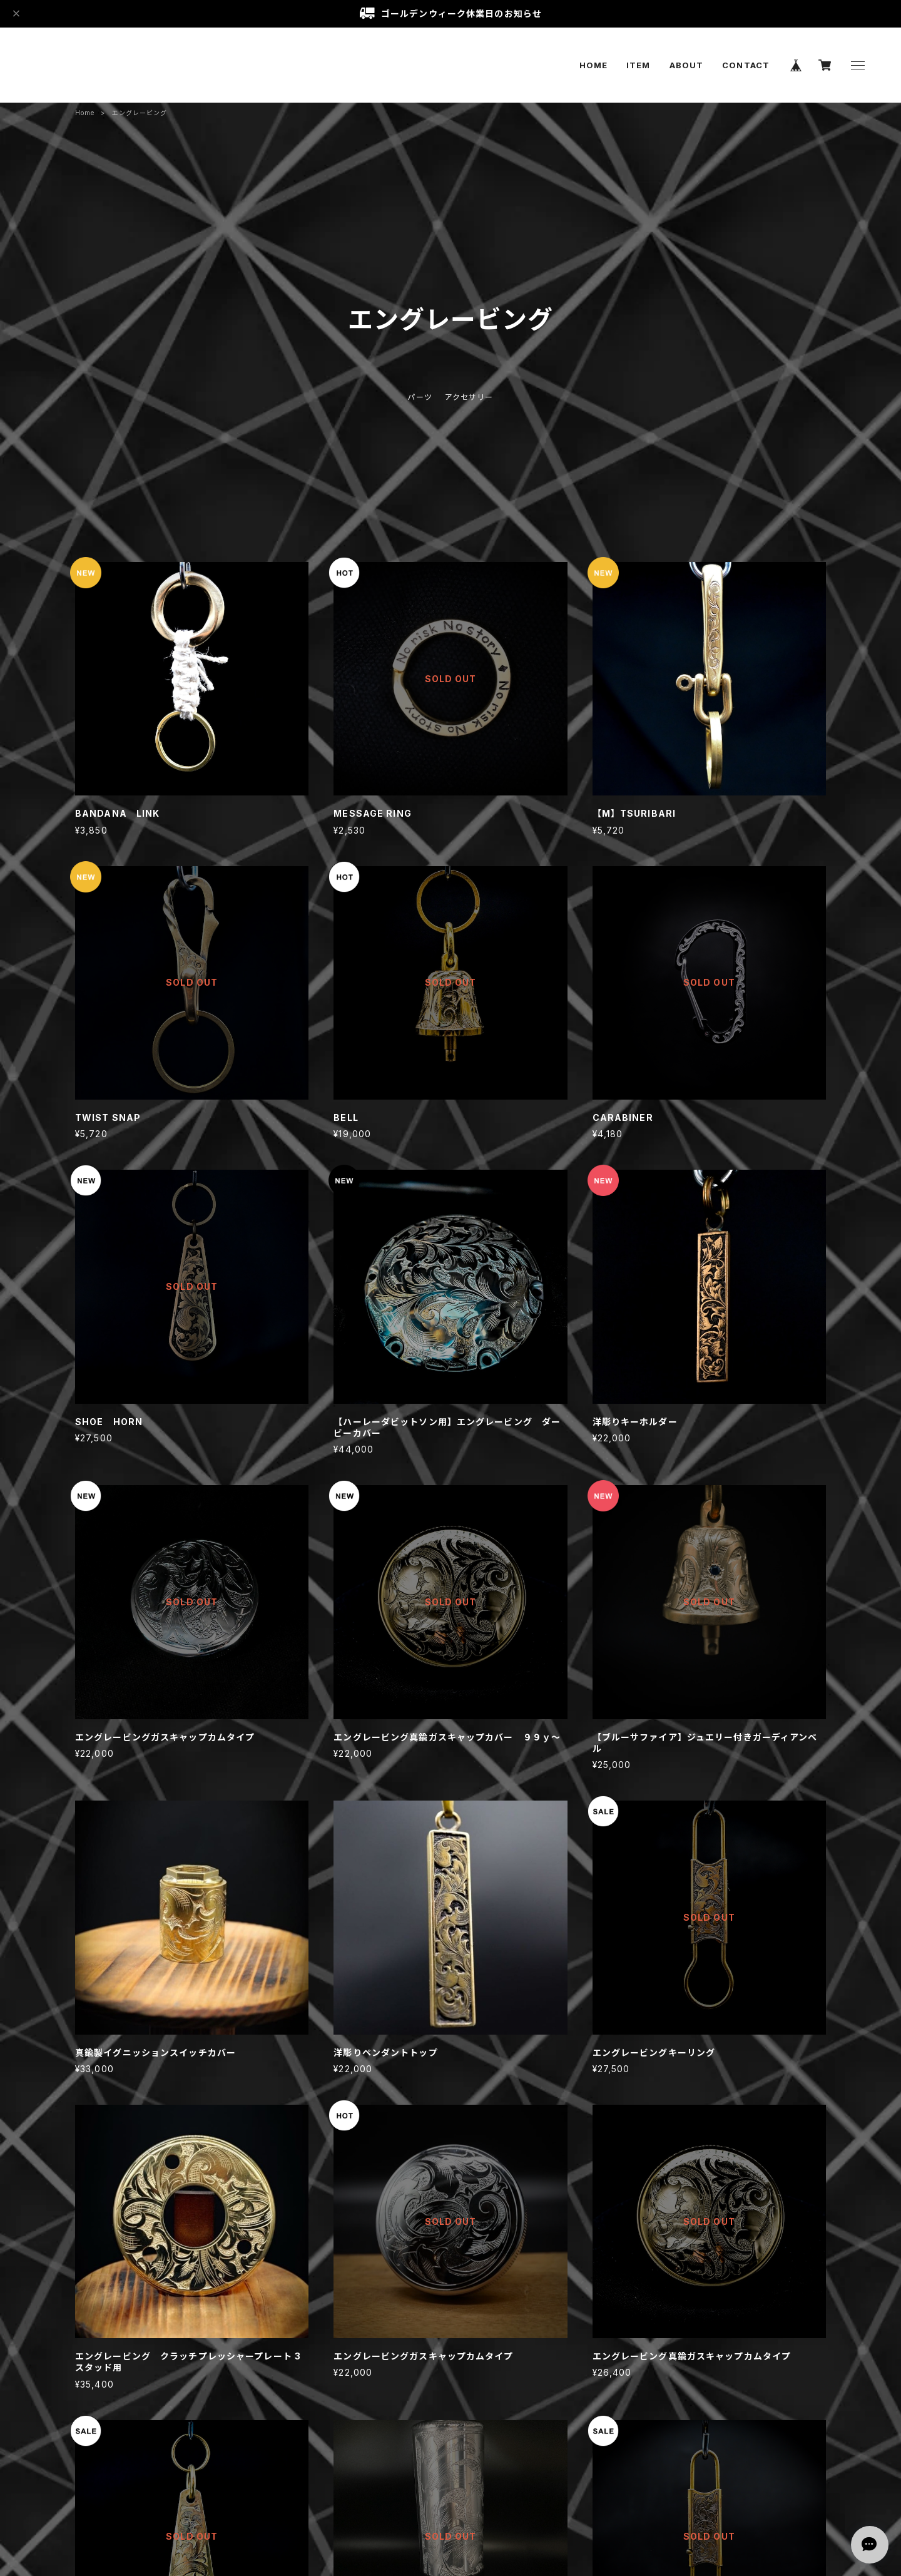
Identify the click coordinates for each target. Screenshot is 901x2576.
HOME (593, 65)
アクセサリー (469, 397)
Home (84, 112)
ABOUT (686, 65)
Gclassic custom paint (89, 65)
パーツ (419, 397)
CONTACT (746, 65)
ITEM (638, 65)
